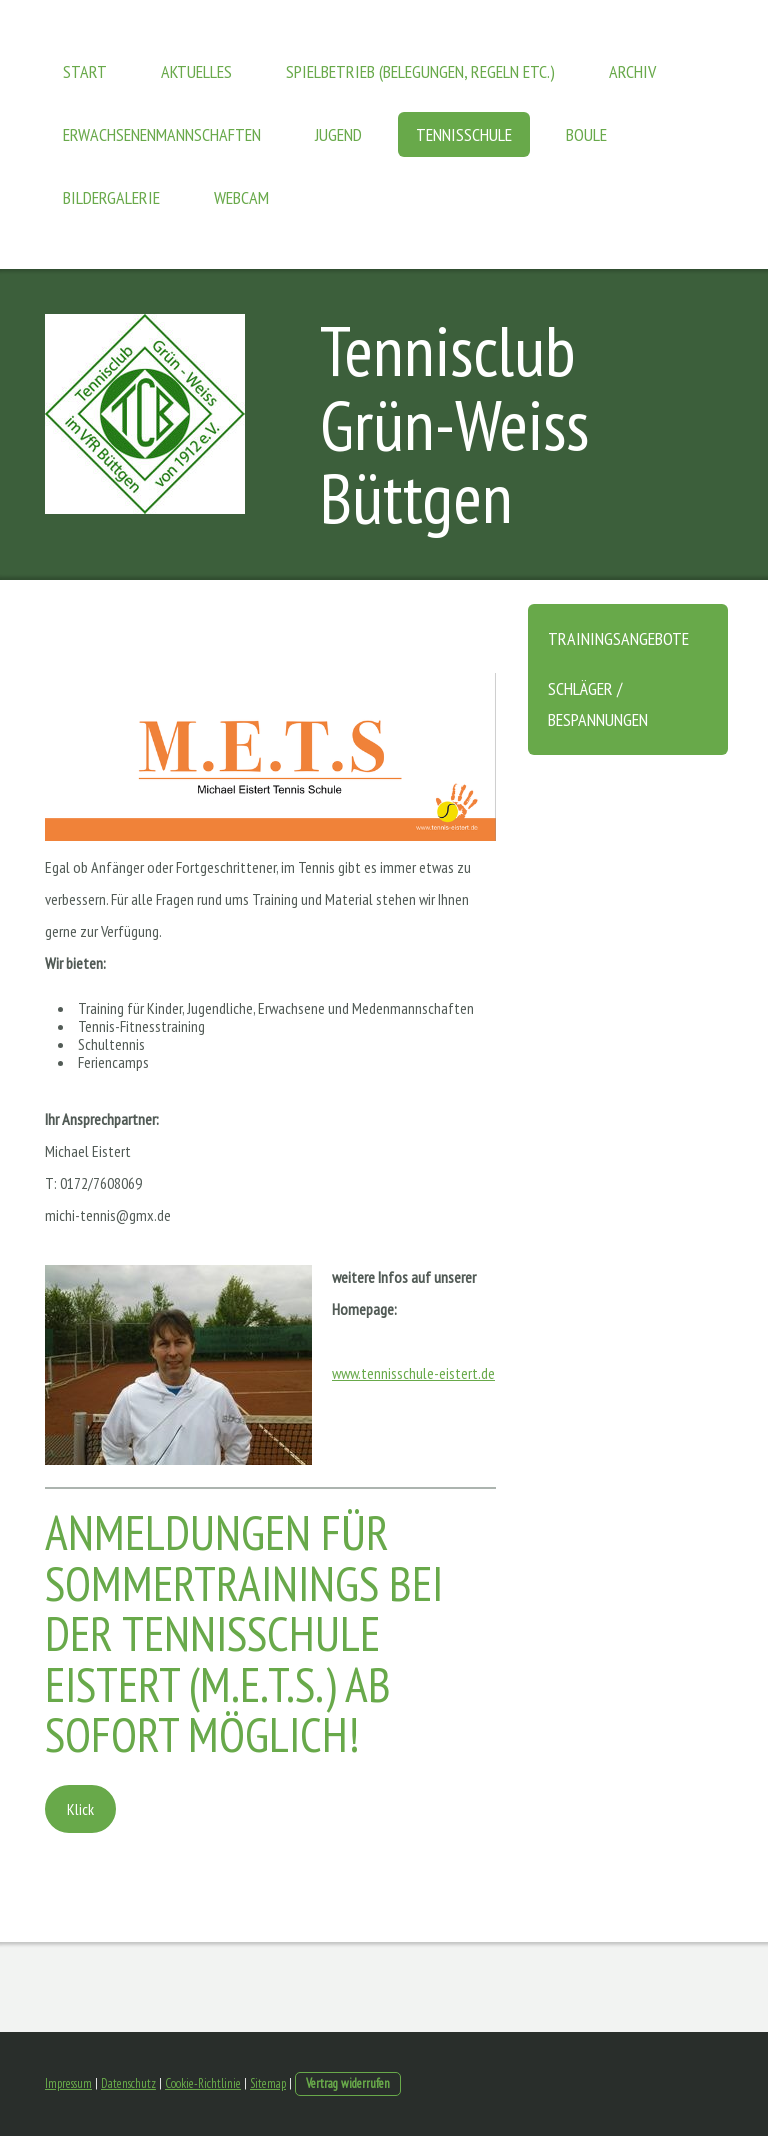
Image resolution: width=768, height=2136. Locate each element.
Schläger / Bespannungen (598, 704)
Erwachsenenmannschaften (162, 134)
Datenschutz (128, 2083)
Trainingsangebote (618, 638)
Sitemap (268, 2083)
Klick (80, 1809)
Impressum (68, 2083)
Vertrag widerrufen (348, 2083)
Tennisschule (464, 134)
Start (85, 71)
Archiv (632, 71)
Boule (586, 134)
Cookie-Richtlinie (203, 2083)
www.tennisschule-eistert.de (413, 1373)
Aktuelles (196, 71)
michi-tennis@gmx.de (108, 1215)
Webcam (241, 197)
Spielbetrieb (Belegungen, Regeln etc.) (420, 71)
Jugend (338, 134)
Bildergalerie (111, 197)
